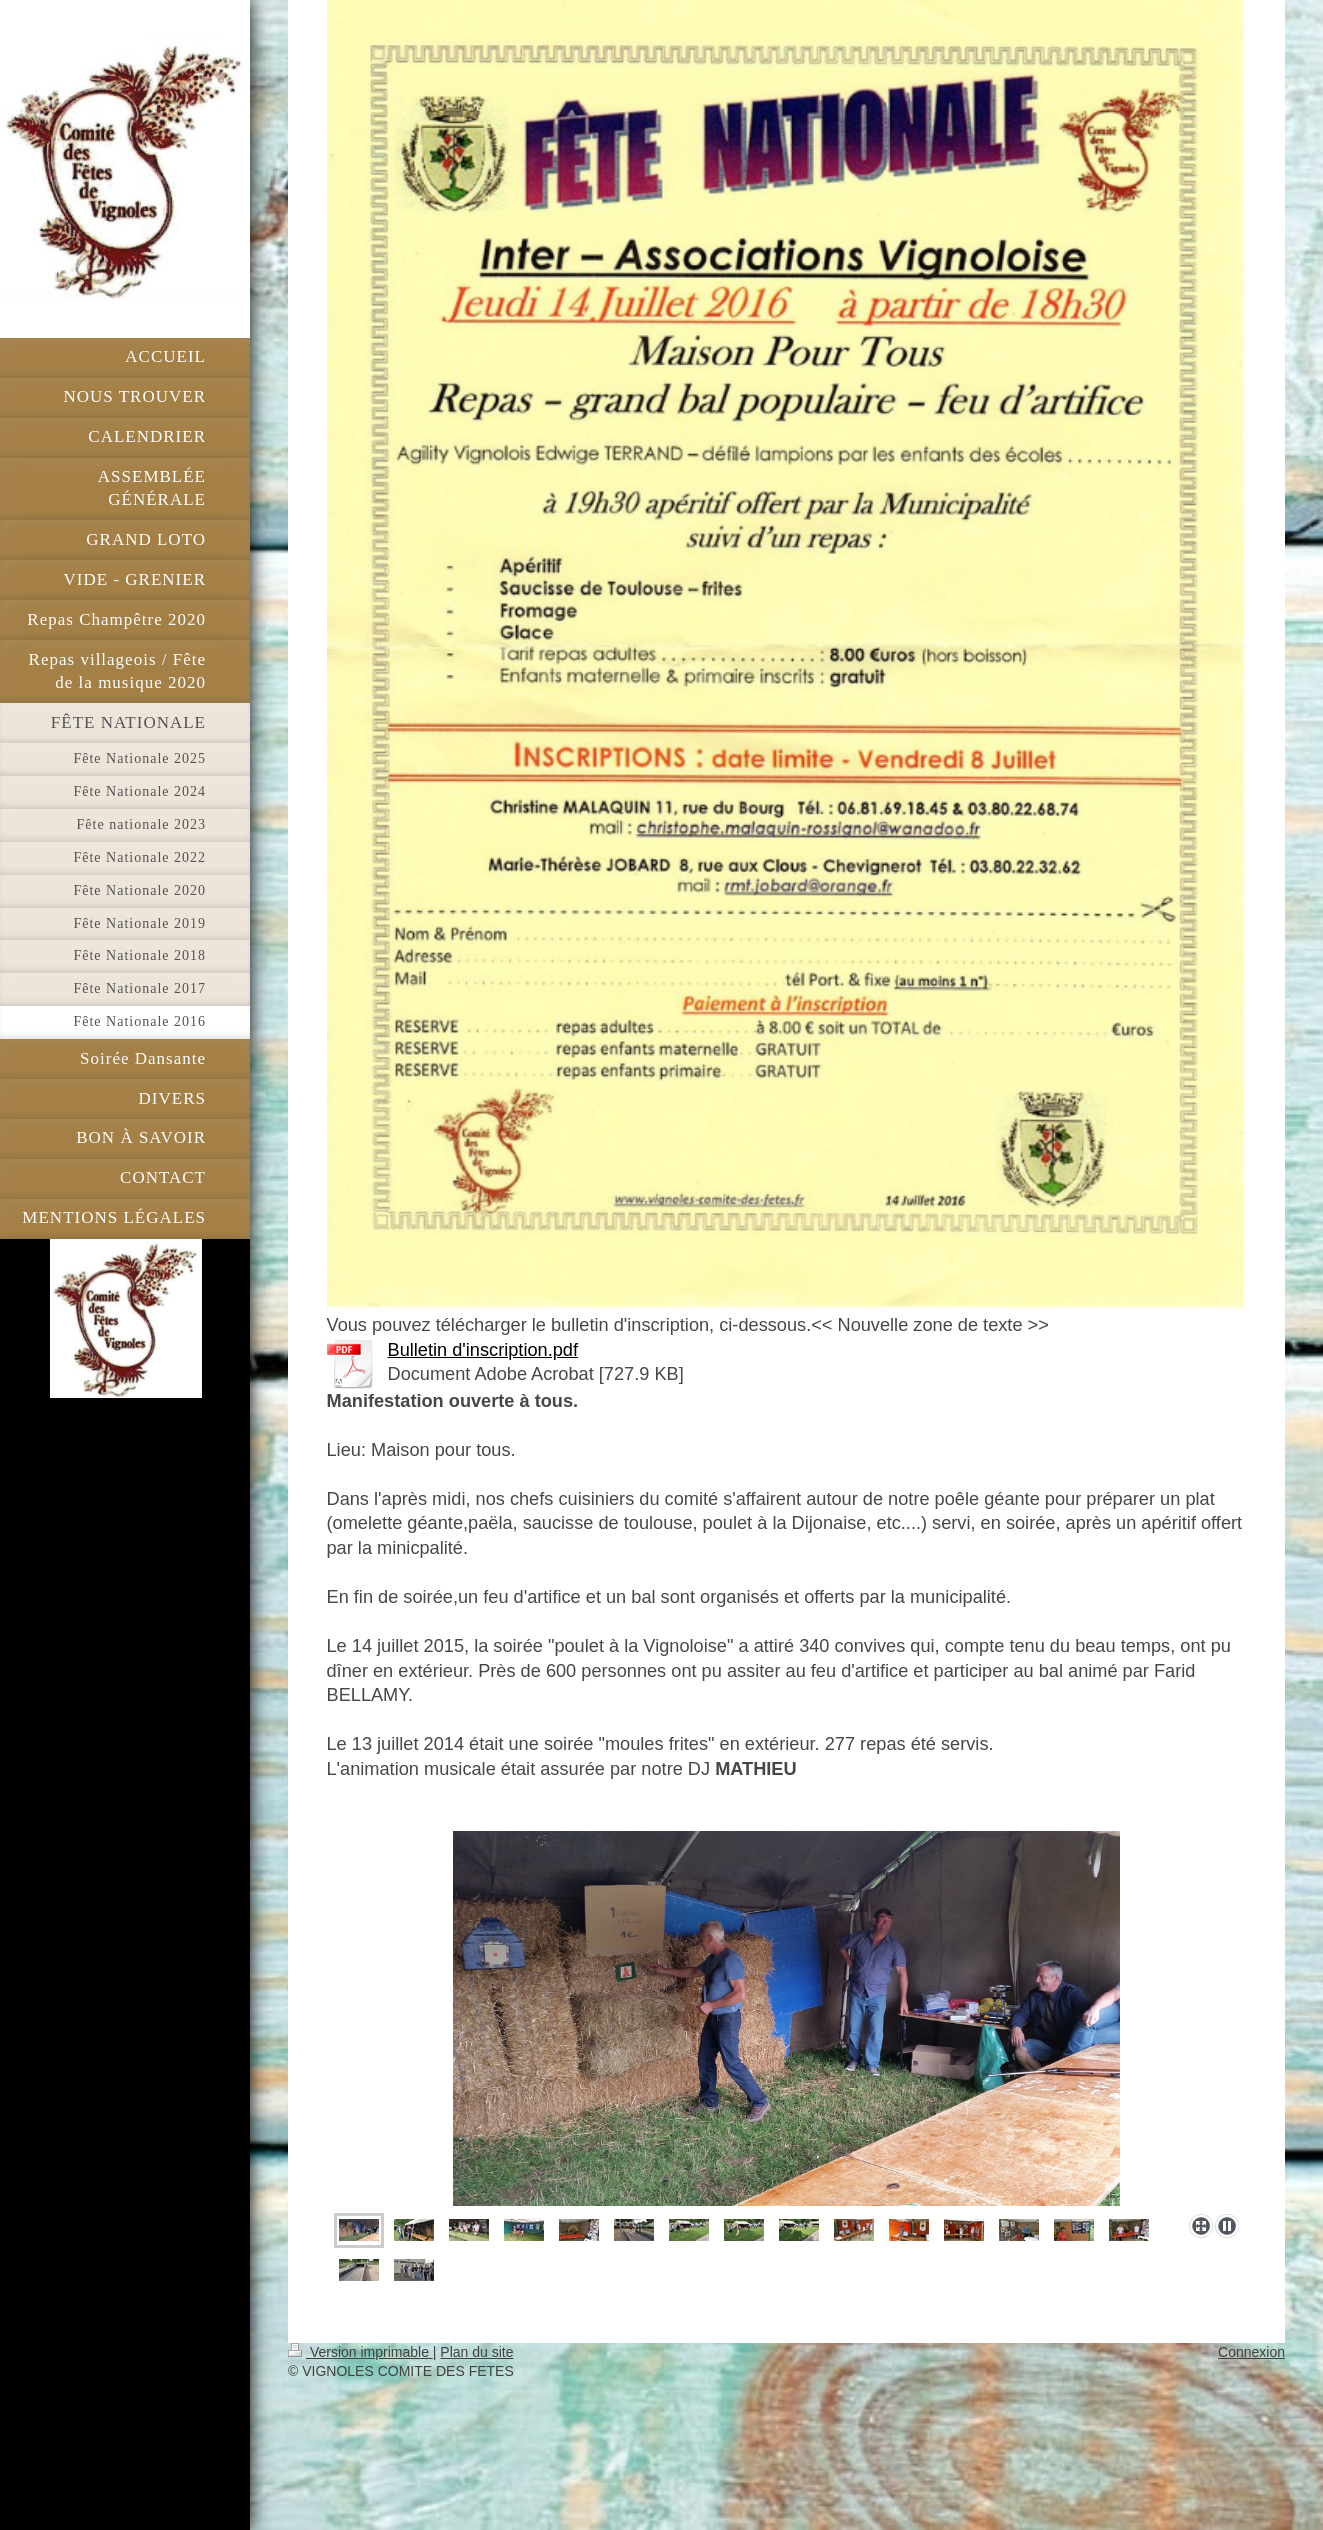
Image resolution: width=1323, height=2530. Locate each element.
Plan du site (476, 2352)
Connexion (1251, 2352)
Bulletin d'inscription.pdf (483, 1350)
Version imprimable (360, 2352)
